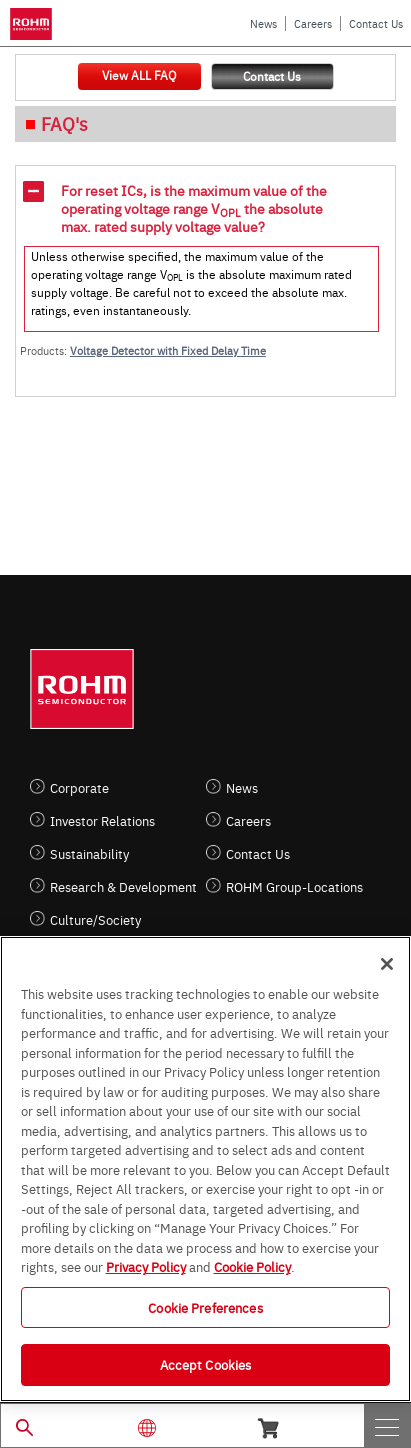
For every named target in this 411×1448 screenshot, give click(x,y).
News (263, 23)
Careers (313, 23)
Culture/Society (95, 919)
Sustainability (89, 853)
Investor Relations (102, 820)
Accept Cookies (206, 1364)
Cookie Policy (252, 1266)
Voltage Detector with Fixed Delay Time (168, 350)
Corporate (79, 787)
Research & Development (123, 886)
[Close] (387, 964)
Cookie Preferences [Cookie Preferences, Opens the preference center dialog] (205, 1307)
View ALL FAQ (139, 75)
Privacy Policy (146, 1266)
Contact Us (376, 23)
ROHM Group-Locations (294, 886)
